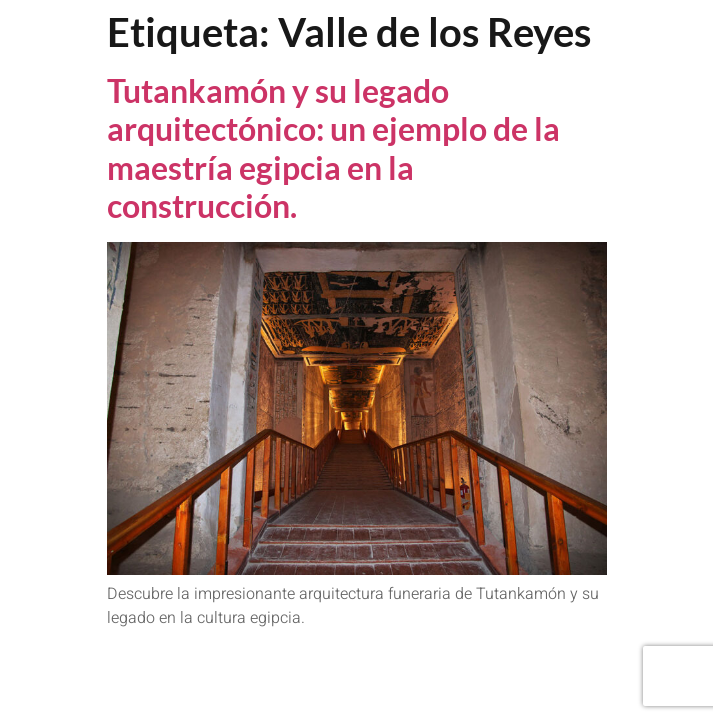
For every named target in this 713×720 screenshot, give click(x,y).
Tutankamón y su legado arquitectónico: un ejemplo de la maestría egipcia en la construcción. (333, 148)
